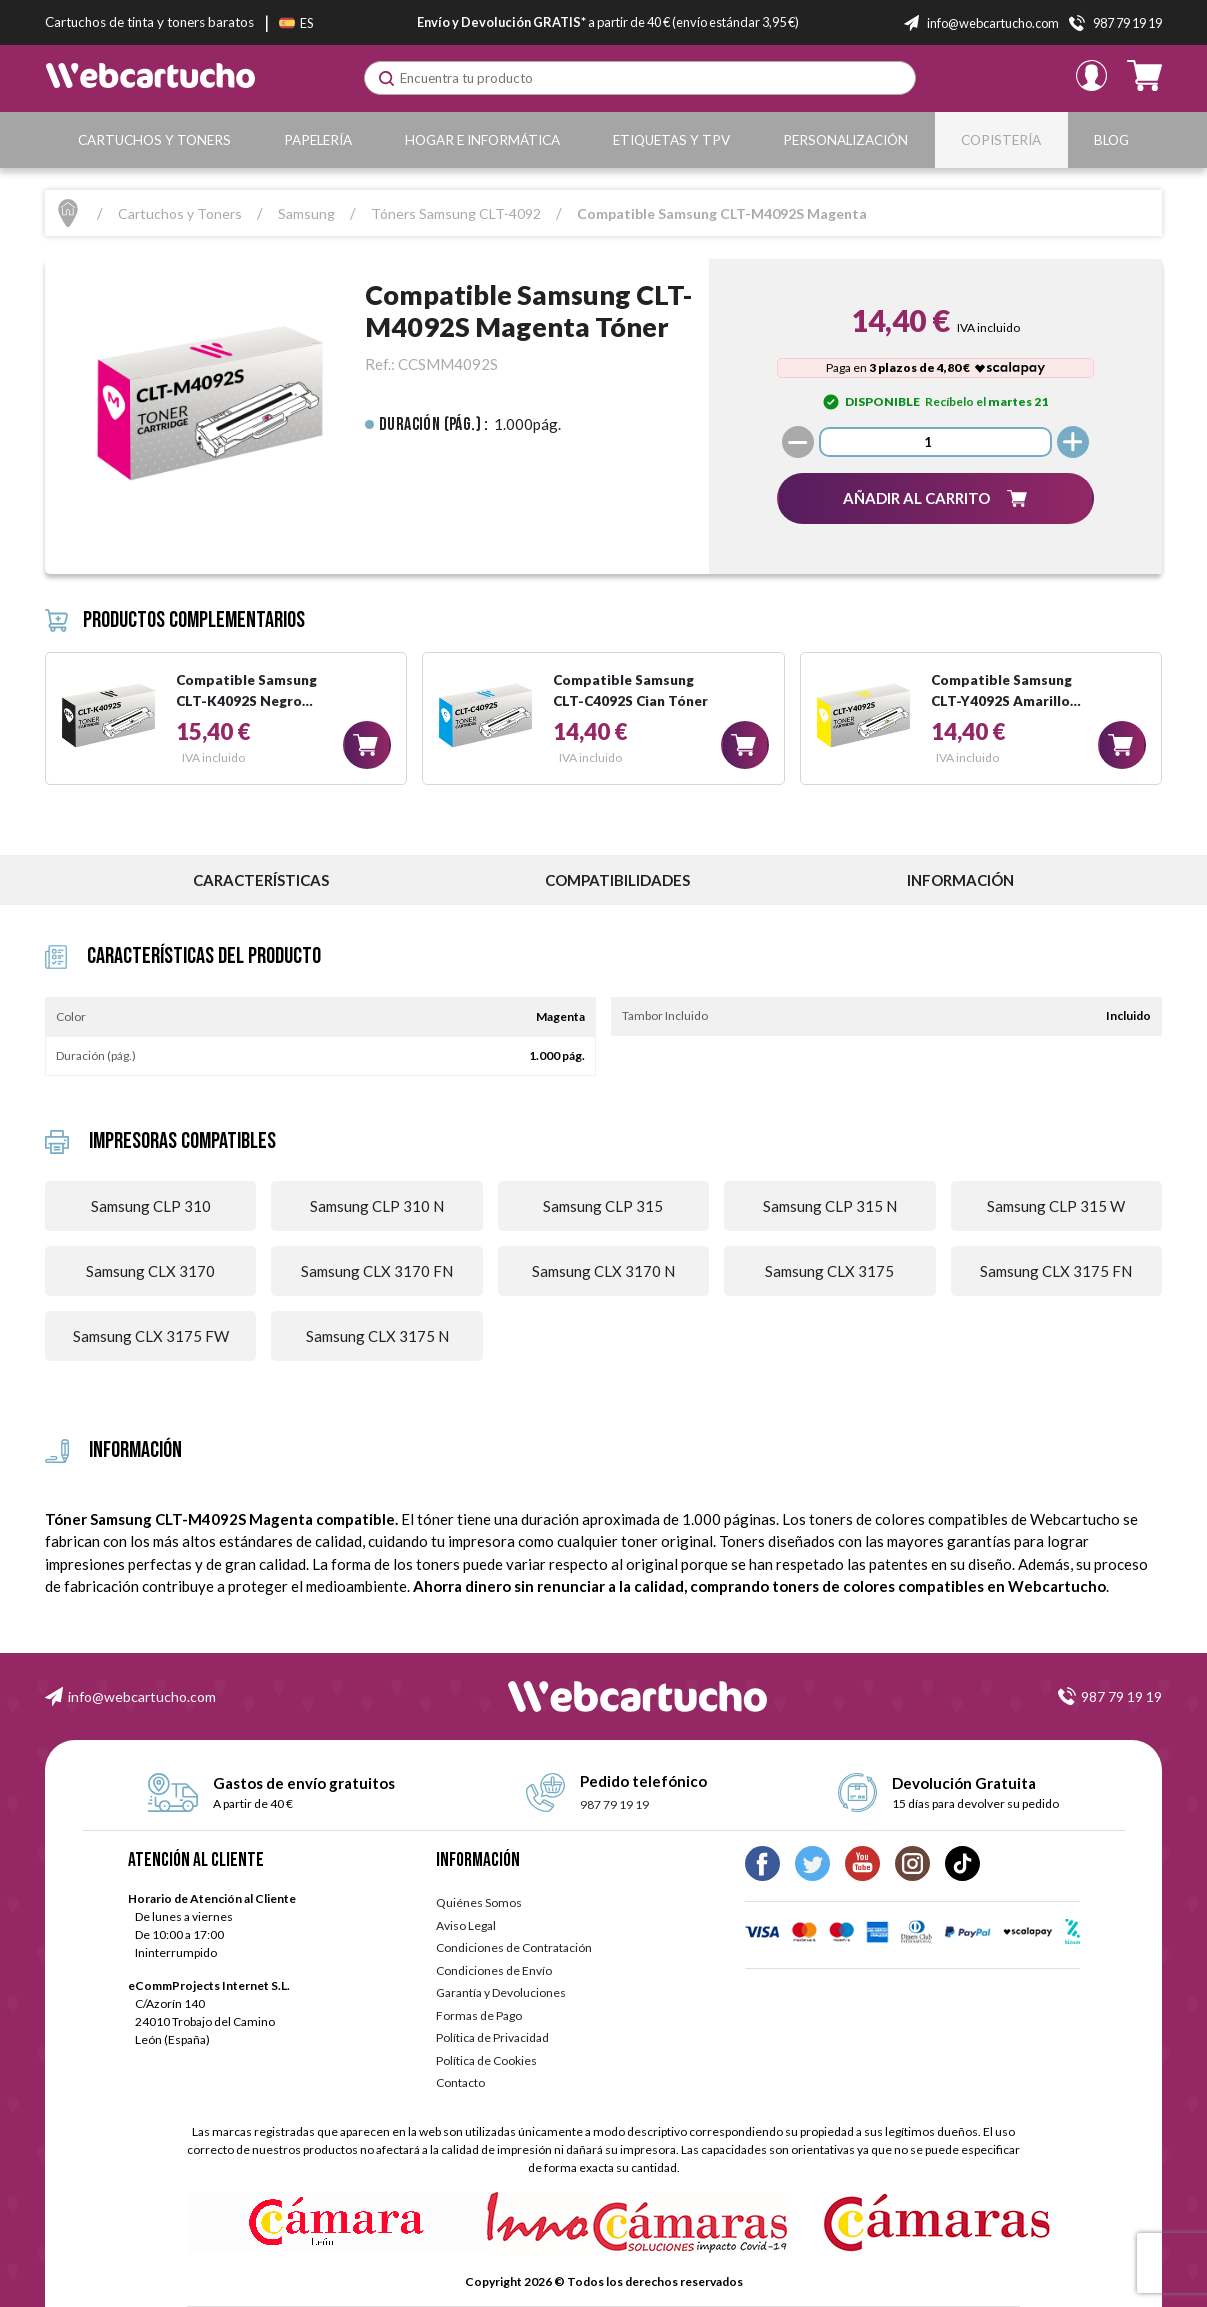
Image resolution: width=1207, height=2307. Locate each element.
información (960, 880)
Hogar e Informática (482, 140)
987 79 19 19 (1121, 1696)
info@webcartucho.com (142, 1696)
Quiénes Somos (479, 1902)
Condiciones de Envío (494, 1970)
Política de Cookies (486, 2060)
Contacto (460, 2082)
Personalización (845, 140)
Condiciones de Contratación (514, 1947)
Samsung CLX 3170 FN (377, 1271)
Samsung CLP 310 (151, 1206)
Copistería (1001, 140)
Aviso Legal (466, 1925)
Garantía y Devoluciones (501, 1992)
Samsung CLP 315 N (830, 1206)
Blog (1111, 140)
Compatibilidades (617, 880)
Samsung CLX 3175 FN (1056, 1271)
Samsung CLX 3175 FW (151, 1336)
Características (261, 880)
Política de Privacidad (492, 2037)
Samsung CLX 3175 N (377, 1336)
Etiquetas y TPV (671, 140)
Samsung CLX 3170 (150, 1271)
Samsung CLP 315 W (1056, 1206)
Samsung (306, 213)
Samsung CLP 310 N (377, 1206)
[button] (935, 498)
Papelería (318, 140)
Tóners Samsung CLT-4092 (456, 213)
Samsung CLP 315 (603, 1206)
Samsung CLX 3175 (829, 1271)
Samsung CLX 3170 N (603, 1271)
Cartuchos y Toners (154, 140)
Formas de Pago (479, 2015)
